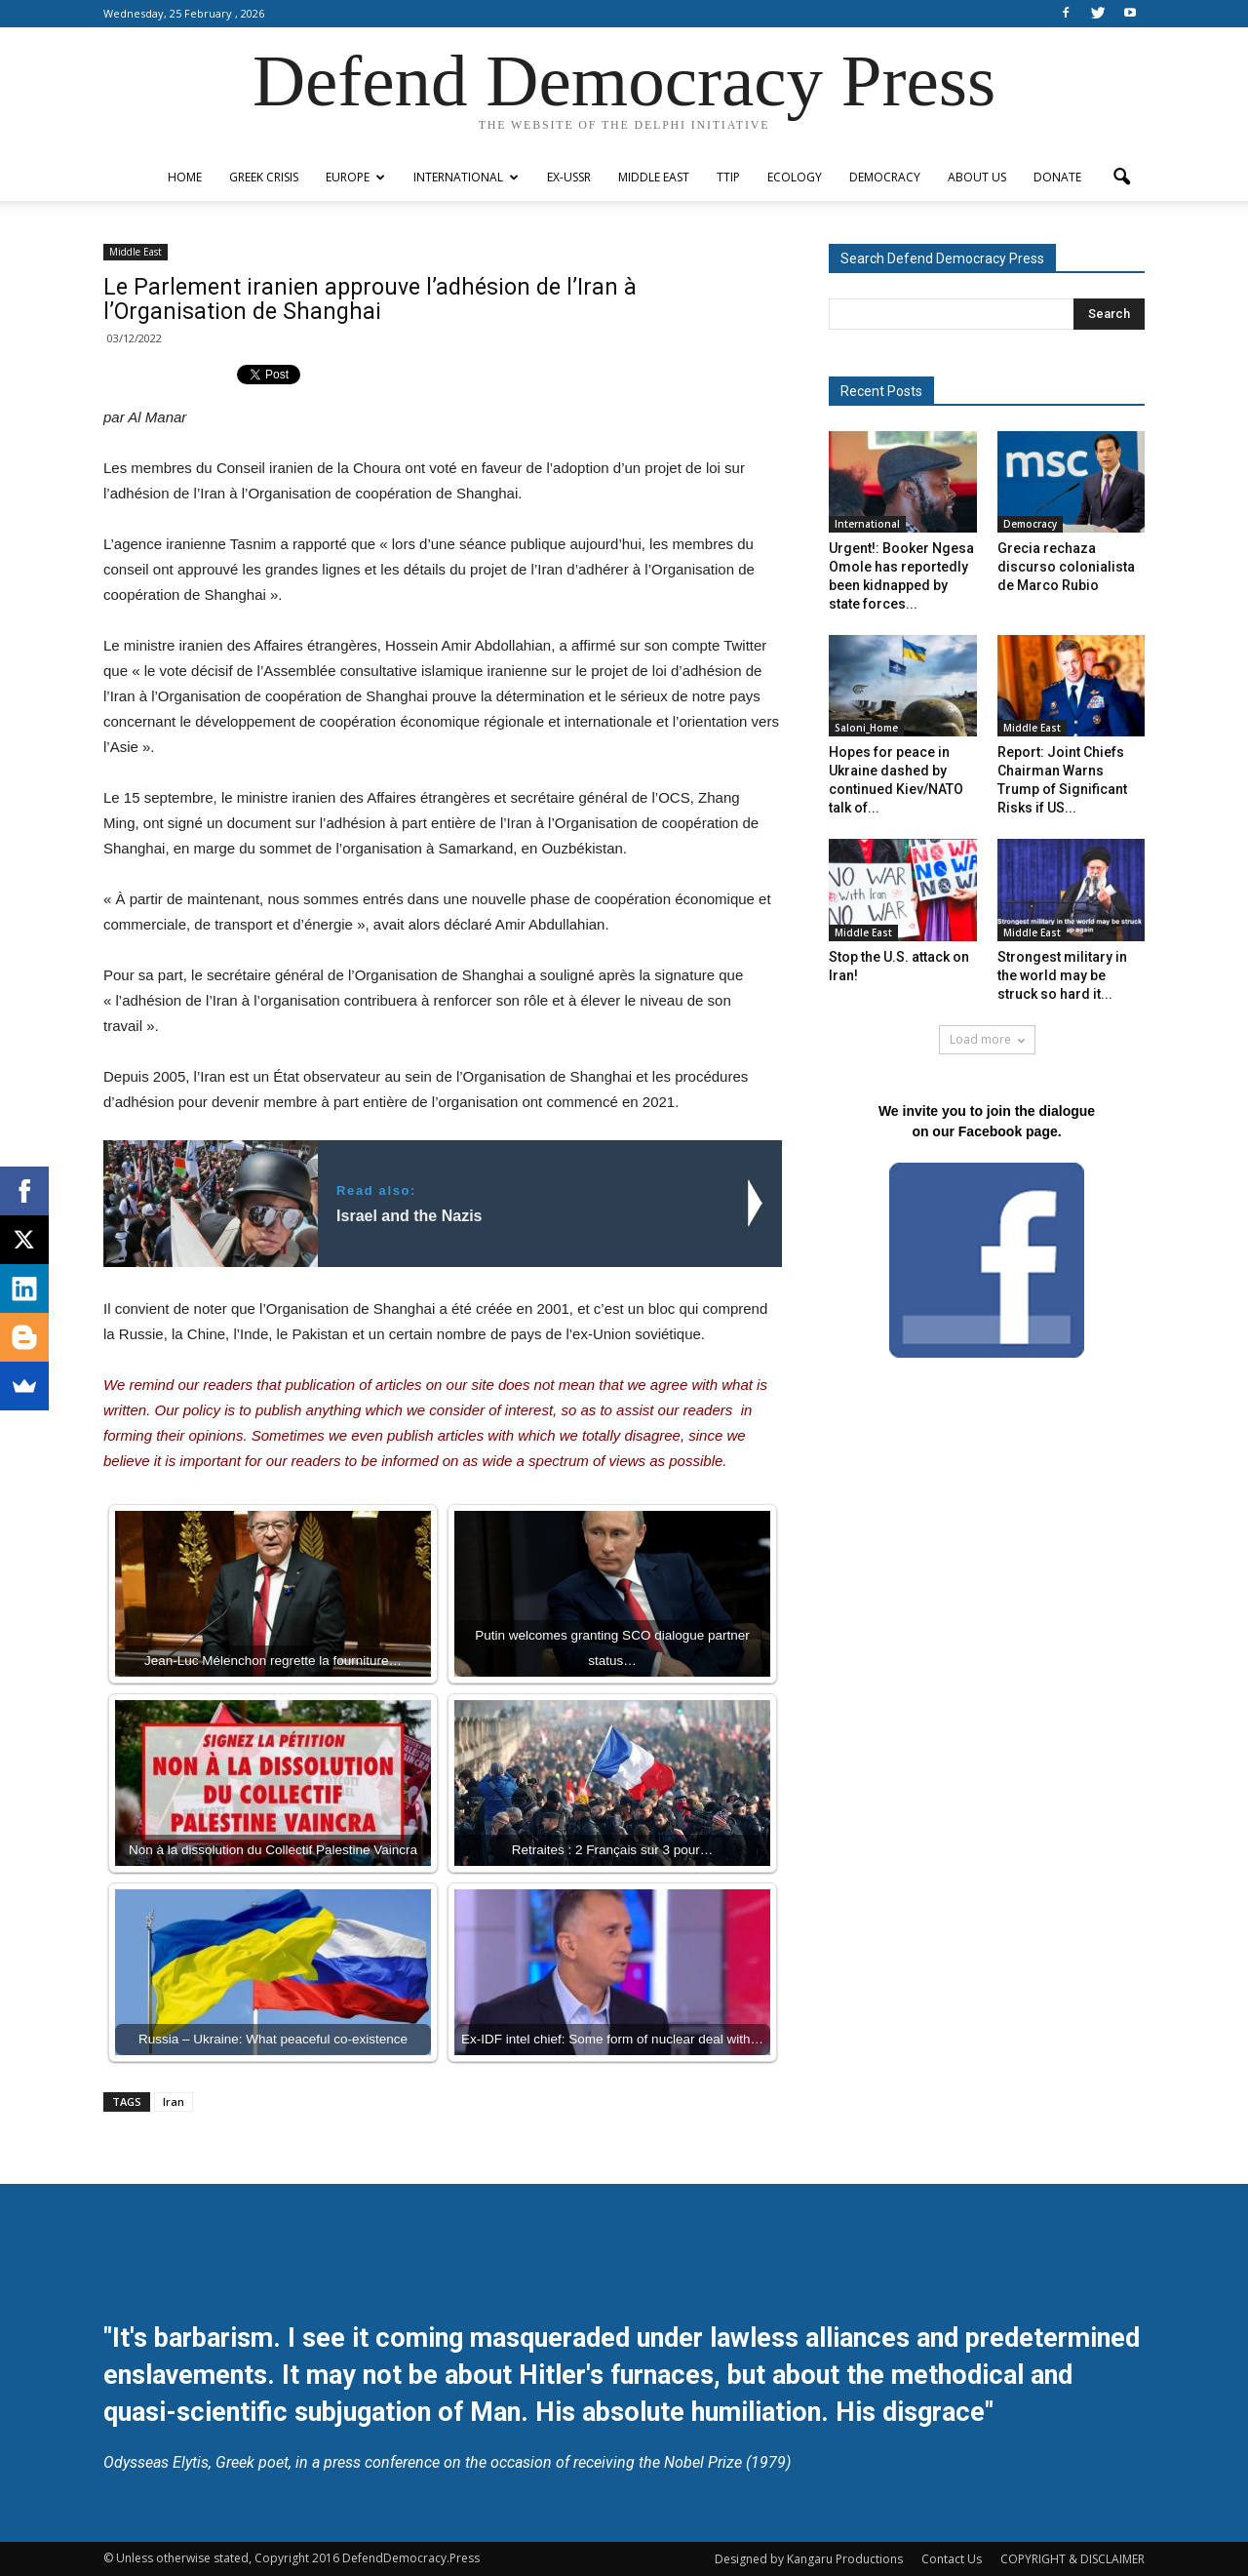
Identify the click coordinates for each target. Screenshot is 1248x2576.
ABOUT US (977, 177)
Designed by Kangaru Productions (809, 2559)
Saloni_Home (866, 727)
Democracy (884, 177)
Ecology (794, 177)
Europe (355, 177)
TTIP (728, 177)
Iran (173, 2101)
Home (185, 177)
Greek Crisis (263, 177)
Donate (1057, 177)
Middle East (653, 177)
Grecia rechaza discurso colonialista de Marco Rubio (1066, 566)
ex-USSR (569, 177)
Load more (987, 1039)
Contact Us (951, 2559)
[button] (1121, 177)
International (466, 177)
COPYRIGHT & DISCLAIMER (1072, 2559)
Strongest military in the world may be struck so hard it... (1062, 975)
